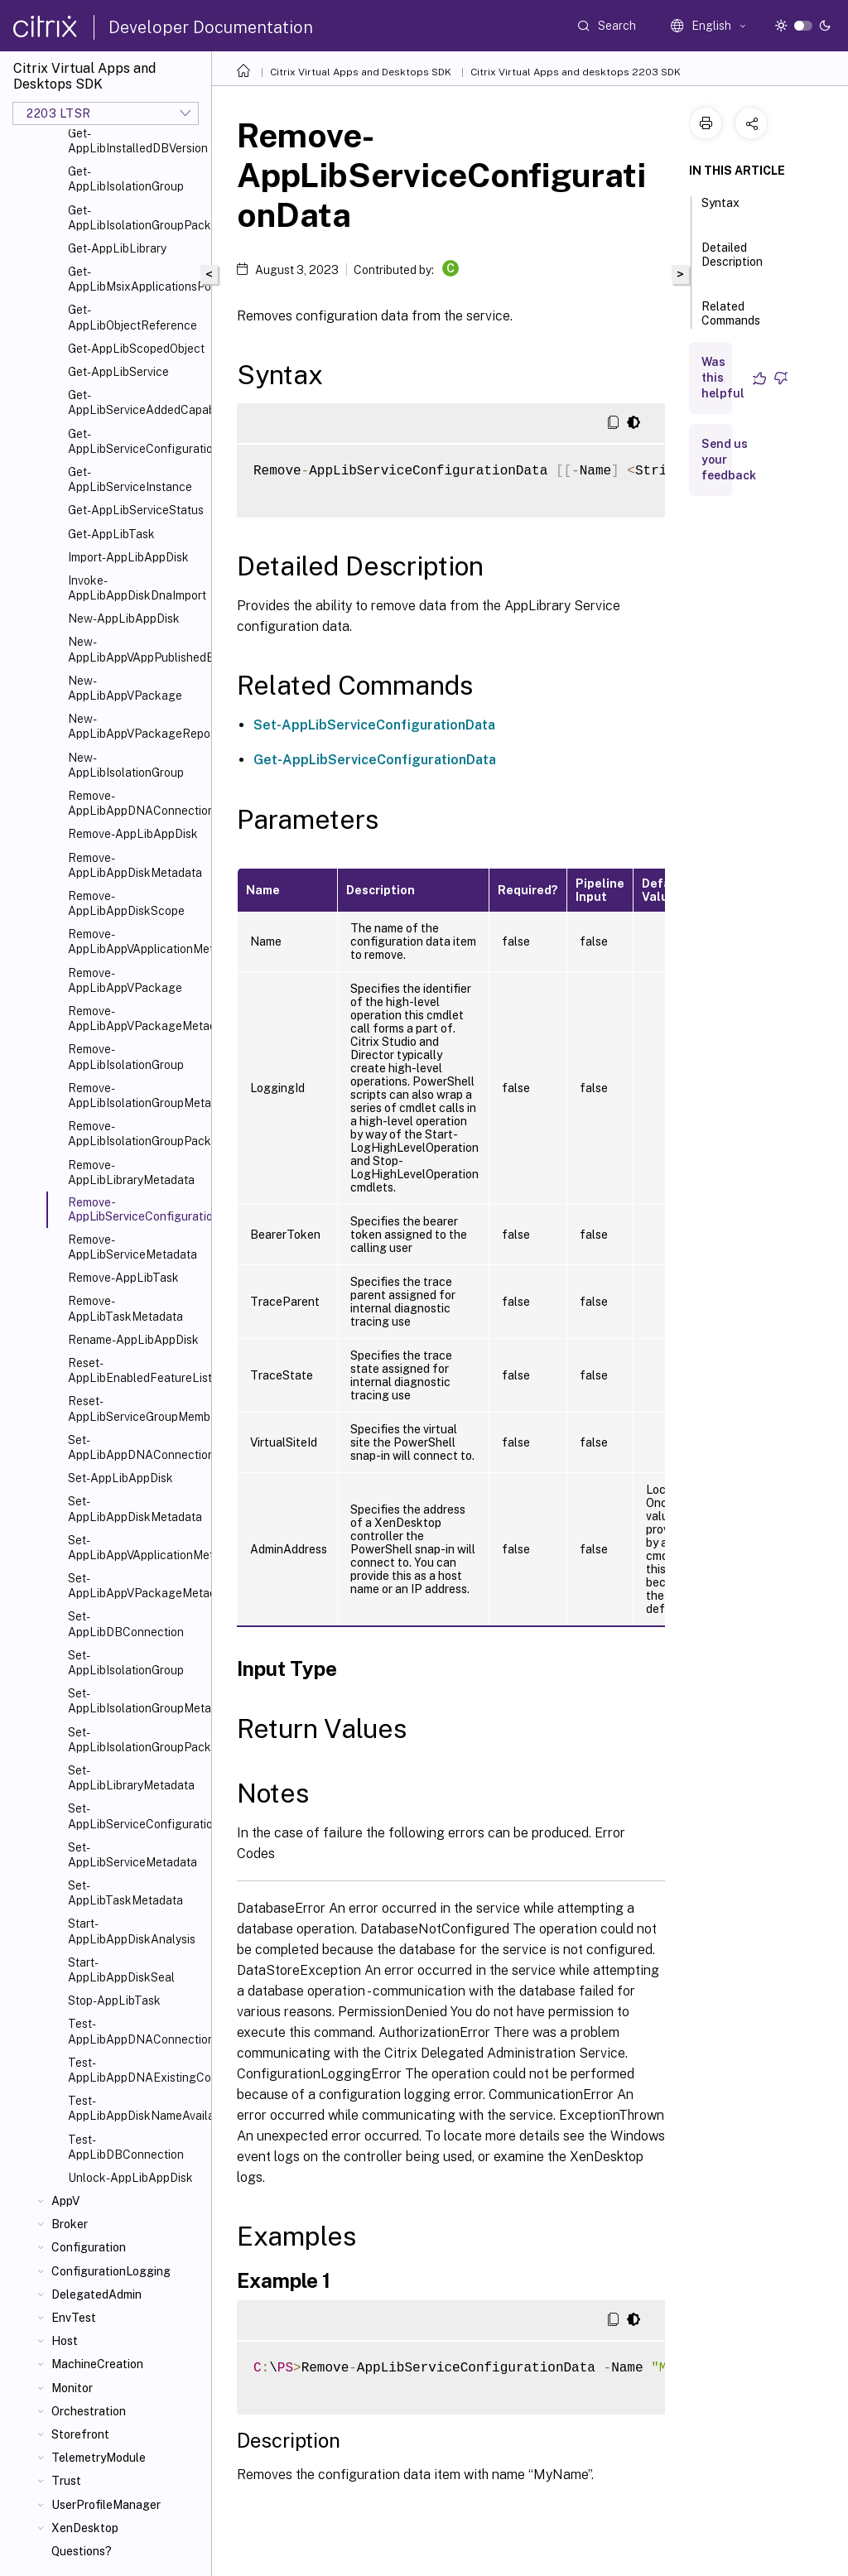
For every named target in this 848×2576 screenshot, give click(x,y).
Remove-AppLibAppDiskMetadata (135, 865)
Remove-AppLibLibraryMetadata (131, 1172)
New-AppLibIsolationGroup (126, 765)
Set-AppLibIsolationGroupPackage (136, 1740)
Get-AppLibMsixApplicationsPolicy (136, 279)
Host (64, 2340)
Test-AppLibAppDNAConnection (136, 2031)
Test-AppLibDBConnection (126, 2147)
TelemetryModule (98, 2457)
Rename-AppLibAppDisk (133, 1339)
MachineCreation (97, 2364)
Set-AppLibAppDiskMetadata (135, 1509)
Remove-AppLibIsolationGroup (126, 1056)
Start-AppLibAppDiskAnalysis (131, 1931)
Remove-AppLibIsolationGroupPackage (136, 1133)
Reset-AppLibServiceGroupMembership (136, 1408)
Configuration (88, 2247)
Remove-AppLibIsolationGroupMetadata (136, 1095)
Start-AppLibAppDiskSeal (121, 1970)
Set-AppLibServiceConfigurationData (136, 1816)
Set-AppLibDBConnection (126, 1624)
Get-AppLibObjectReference (132, 317)
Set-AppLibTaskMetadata (125, 1893)
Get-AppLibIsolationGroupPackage (136, 218)
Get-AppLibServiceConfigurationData (136, 441)
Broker (69, 2224)
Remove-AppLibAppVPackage (125, 980)
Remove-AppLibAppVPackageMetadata (136, 1018)
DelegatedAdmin (96, 2294)
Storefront (80, 2434)
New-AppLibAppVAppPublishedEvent (136, 649)
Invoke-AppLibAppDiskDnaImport (136, 588)
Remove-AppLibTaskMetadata (125, 1308)
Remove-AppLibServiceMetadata (132, 1247)
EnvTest (73, 2317)
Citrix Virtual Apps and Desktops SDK (360, 72)
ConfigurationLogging (111, 2271)
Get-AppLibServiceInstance (130, 479)
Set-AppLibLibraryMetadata (131, 1778)
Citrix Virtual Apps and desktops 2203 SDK (575, 72)
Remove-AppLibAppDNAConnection (136, 803)
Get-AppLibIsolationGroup (126, 179)
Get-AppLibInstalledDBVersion (136, 141)
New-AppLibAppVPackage (125, 688)
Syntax (720, 210)
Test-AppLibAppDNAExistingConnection (136, 2070)
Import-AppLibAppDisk (128, 557)
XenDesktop (84, 2528)
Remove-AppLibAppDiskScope (126, 903)
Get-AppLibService (118, 371)
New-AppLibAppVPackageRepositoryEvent (136, 726)
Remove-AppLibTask (123, 1277)
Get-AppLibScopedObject (136, 348)
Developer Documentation (210, 27)
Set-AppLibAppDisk (120, 1478)
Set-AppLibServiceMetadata (132, 1855)
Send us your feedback (728, 459)
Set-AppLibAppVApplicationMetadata (136, 1548)
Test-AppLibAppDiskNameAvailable (136, 2108)
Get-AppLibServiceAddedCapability (136, 402)
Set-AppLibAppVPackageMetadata (136, 1586)
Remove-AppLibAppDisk (133, 833)
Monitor (72, 2388)
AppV (65, 2201)
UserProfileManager (106, 2504)
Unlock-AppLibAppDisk (130, 2177)
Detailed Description (732, 262)
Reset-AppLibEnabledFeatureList (136, 1370)
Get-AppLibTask (111, 534)
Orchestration (88, 2411)
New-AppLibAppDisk (124, 618)
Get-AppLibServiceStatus (136, 510)
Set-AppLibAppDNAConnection (136, 1447)
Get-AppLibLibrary (117, 248)
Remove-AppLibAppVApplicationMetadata (136, 941)
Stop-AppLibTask (114, 2000)
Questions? (81, 2551)
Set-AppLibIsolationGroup (126, 1663)
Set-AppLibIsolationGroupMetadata (136, 1701)
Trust (66, 2480)
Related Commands (730, 321)
